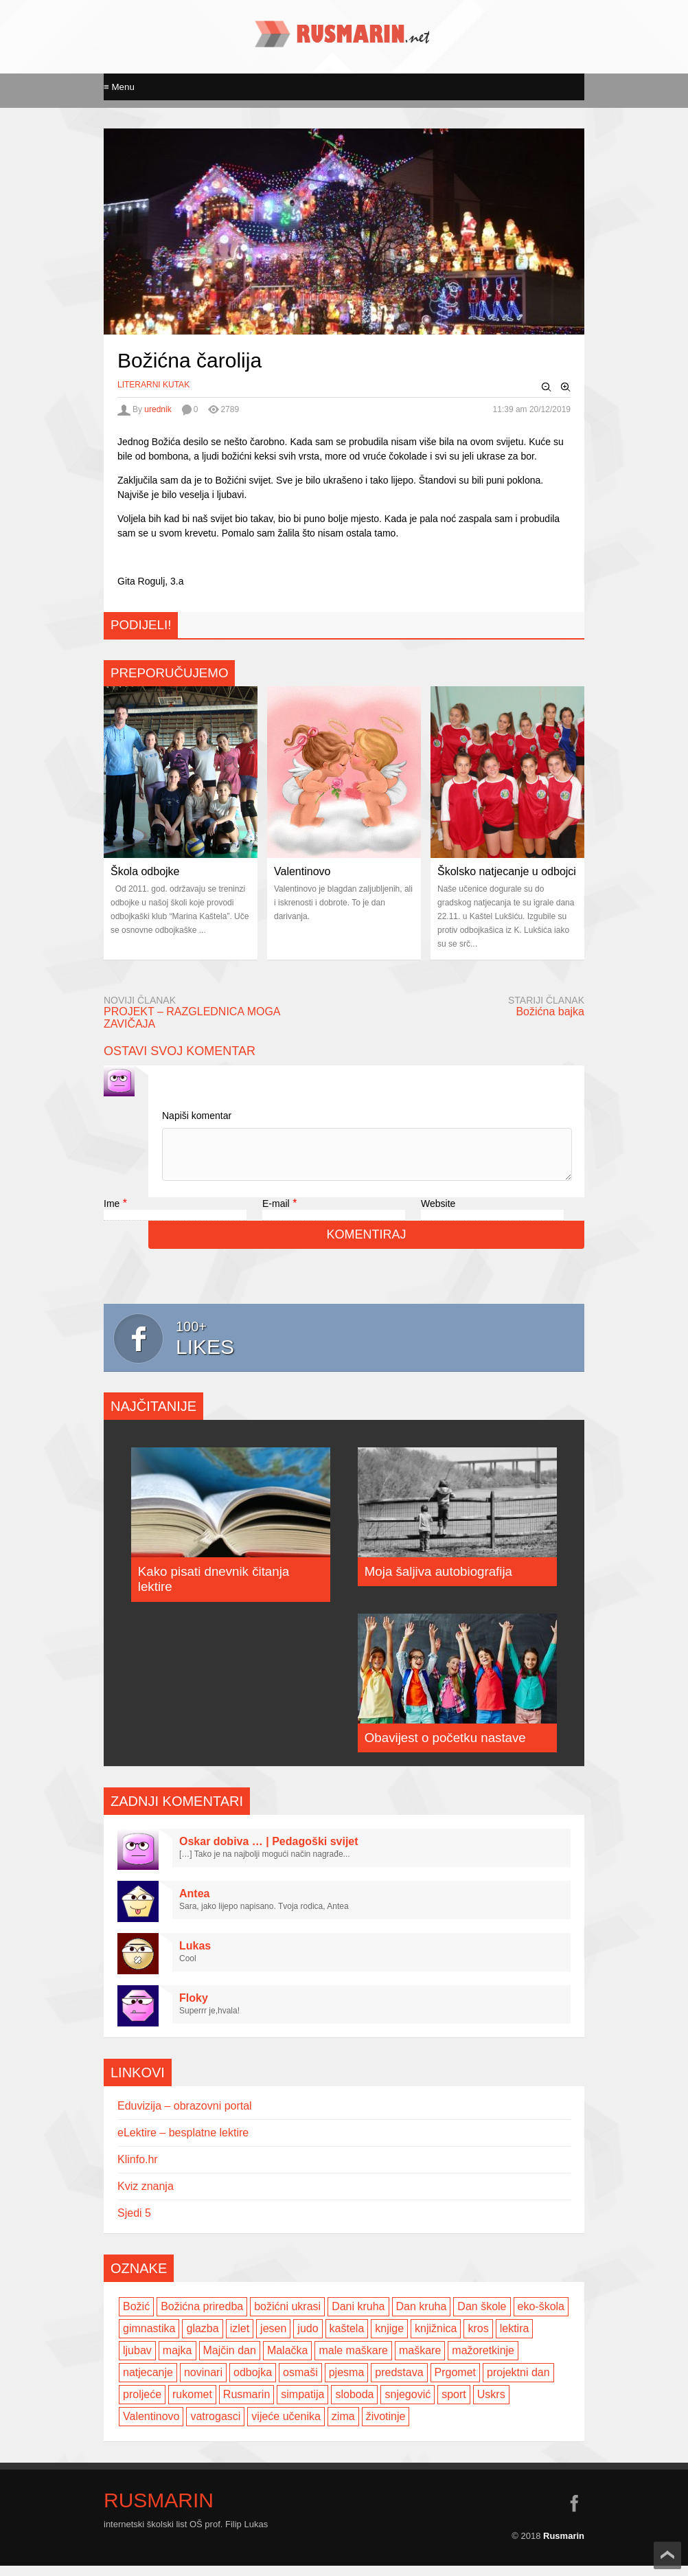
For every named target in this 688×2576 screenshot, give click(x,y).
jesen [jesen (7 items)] (273, 2339)
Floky (193, 2008)
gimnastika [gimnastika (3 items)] (149, 2339)
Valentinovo (302, 871)
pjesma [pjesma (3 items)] (347, 2382)
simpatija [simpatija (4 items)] (302, 2404)
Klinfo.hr (137, 2170)
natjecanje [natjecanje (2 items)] (148, 2382)
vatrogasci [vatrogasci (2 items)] (215, 2426)
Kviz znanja (145, 2196)
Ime (111, 1213)
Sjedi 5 (134, 2223)
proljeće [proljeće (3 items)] (142, 2404)
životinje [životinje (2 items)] (386, 2426)
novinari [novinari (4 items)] (203, 2382)
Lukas (195, 1956)
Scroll (667, 2555)
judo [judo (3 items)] (307, 2339)
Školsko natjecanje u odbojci (506, 871)
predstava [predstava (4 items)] (399, 2382)
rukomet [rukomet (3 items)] (192, 2404)
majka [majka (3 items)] (177, 2360)
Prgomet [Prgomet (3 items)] (455, 2382)
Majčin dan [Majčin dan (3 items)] (229, 2360)
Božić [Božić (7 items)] (136, 2317)
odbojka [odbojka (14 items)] (252, 2382)
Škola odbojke (145, 871)
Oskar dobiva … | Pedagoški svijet (268, 1851)
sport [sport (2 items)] (454, 2404)
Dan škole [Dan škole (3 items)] (481, 2317)
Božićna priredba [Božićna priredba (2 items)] (202, 2317)
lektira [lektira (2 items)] (514, 2339)
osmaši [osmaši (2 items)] (300, 2382)
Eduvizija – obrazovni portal (184, 2116)
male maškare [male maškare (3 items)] (353, 2360)
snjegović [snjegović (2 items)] (408, 2404)
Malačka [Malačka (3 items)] (287, 2360)
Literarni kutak (153, 384)
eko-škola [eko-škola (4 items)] (541, 2317)
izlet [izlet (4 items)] (239, 2339)
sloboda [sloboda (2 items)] (354, 2404)
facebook (574, 2513)
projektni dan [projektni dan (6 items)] (518, 2382)
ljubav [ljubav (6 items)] (137, 2360)
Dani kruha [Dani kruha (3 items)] (358, 2317)
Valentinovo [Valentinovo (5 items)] (151, 2426)
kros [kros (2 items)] (478, 2339)
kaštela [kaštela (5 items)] (347, 2339)
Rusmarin (159, 2510)
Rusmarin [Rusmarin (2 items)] (246, 2404)
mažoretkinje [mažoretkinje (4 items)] (483, 2360)
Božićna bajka (550, 1011)
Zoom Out (546, 387)
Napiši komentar (196, 1115)
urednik (157, 409)
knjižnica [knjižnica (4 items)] (436, 2339)
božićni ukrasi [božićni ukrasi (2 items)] (287, 2317)
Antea (194, 1904)
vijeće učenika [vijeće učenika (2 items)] (286, 2426)
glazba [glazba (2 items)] (202, 2339)
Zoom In (566, 387)
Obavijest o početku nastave (445, 1748)
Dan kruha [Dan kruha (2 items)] (421, 2317)
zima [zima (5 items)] (343, 2426)
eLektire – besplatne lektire (183, 2143)
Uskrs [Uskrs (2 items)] (491, 2404)
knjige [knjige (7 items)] (389, 2339)
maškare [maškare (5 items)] (420, 2360)
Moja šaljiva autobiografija (438, 1581)
